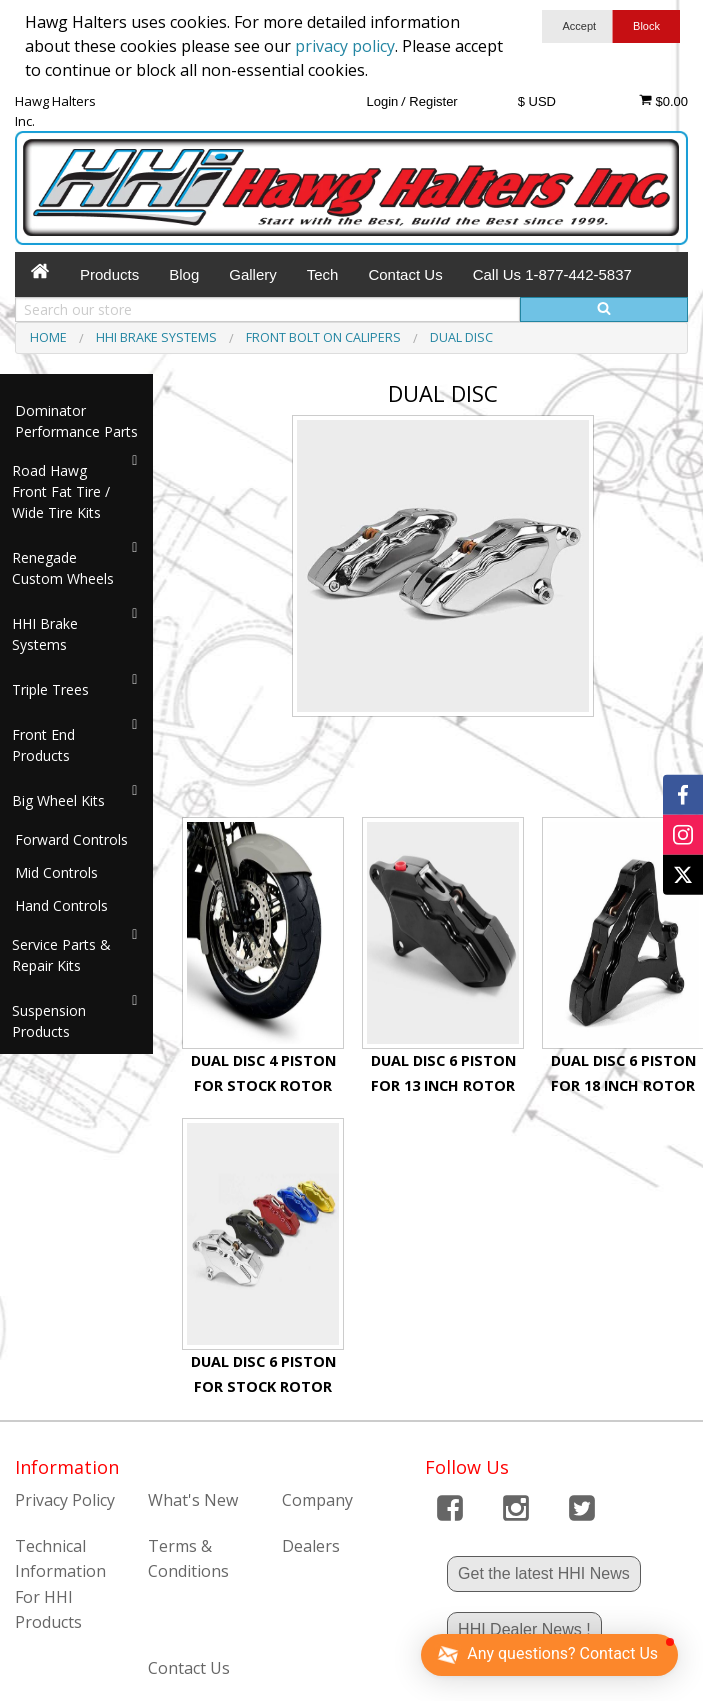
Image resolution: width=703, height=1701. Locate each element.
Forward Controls (71, 839)
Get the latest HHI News (544, 1573)
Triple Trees (50, 689)
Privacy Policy (65, 1500)
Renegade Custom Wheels (63, 568)
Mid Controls (56, 872)
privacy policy (345, 46)
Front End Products (43, 745)
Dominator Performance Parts (76, 421)
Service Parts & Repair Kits (61, 955)
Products (109, 274)
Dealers (311, 1546)
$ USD (537, 101)
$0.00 (663, 101)
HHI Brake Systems (45, 634)
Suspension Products (49, 1021)
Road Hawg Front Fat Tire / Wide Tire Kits (61, 491)
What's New (193, 1500)
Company (317, 1500)
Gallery (253, 274)
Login (382, 101)
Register (433, 101)
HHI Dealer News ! (524, 1629)
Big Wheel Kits (58, 800)
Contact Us (405, 274)
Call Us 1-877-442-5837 (552, 274)
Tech (323, 274)
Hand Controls (61, 905)
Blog (184, 274)
